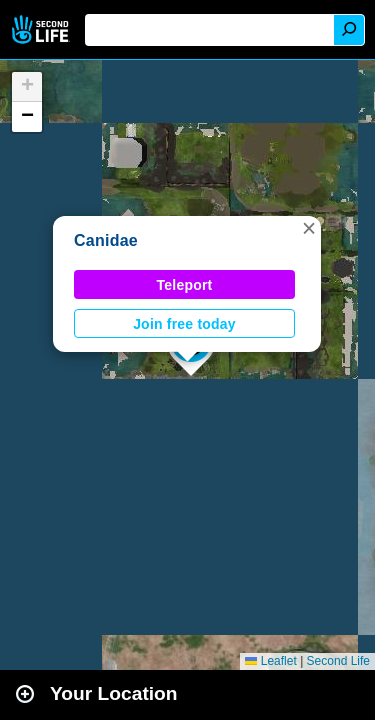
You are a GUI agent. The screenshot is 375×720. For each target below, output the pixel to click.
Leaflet (270, 661)
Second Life (42, 29)
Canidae (106, 240)
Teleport (185, 285)
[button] (309, 228)
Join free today (184, 324)
